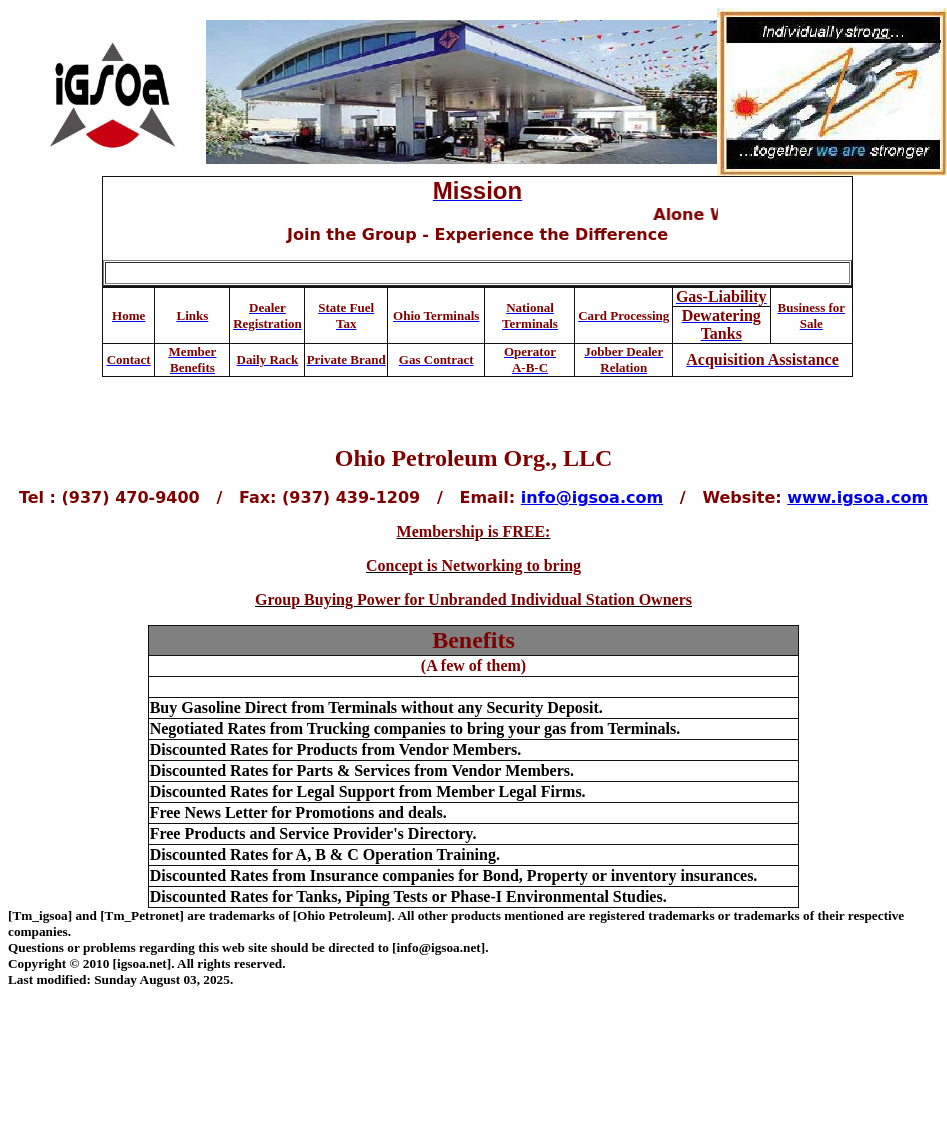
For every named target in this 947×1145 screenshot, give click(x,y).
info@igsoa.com (592, 497)
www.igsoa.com (857, 497)
